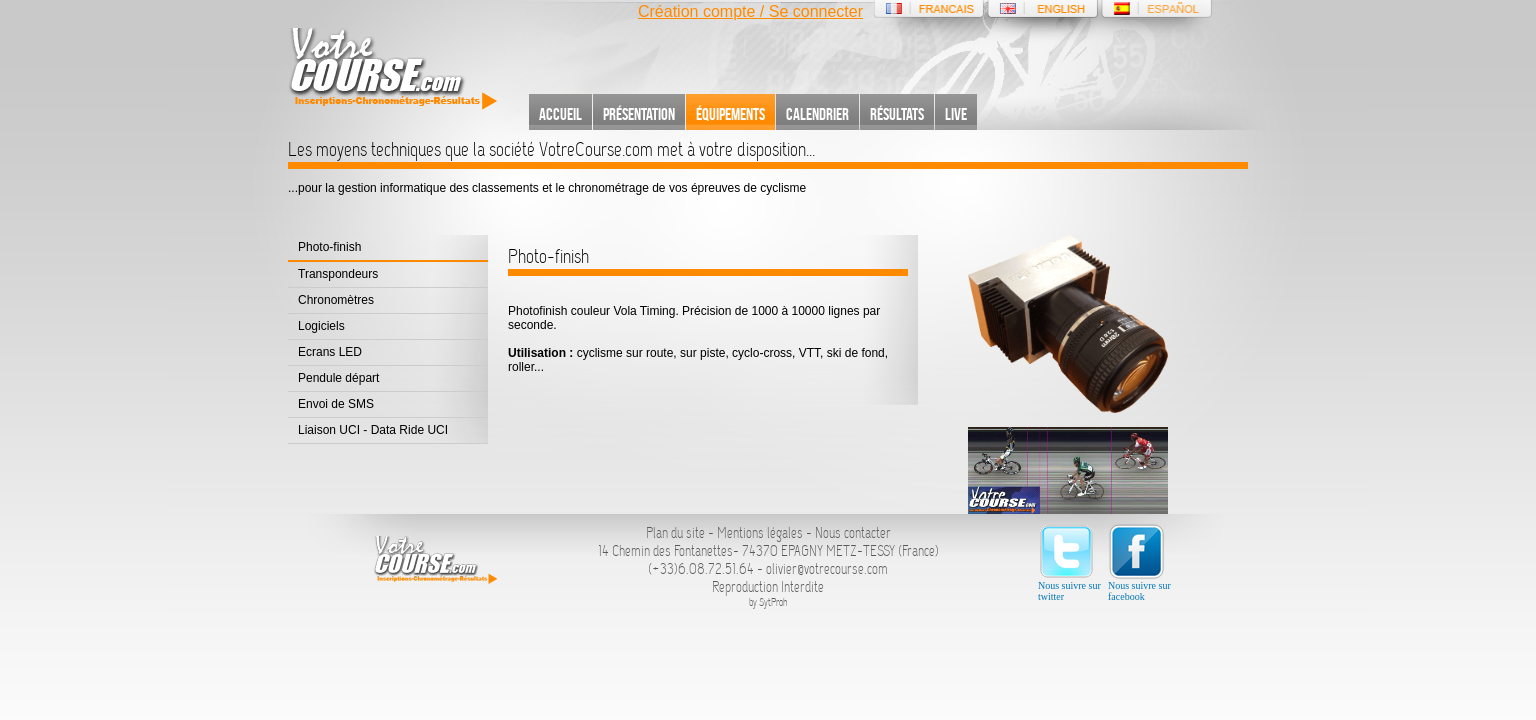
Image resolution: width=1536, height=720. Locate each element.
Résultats (897, 114)
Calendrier (817, 114)
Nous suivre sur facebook (1139, 562)
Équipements (730, 114)
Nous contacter (853, 533)
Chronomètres (336, 300)
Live (956, 114)
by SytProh (768, 602)
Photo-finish (329, 247)
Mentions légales (760, 533)
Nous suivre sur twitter (1069, 562)
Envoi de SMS (336, 404)
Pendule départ (338, 378)
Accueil (560, 114)
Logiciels (321, 326)
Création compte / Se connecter (750, 11)
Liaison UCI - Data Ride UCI (373, 430)
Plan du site (675, 533)
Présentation (639, 114)
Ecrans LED (330, 352)
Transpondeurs (338, 274)
